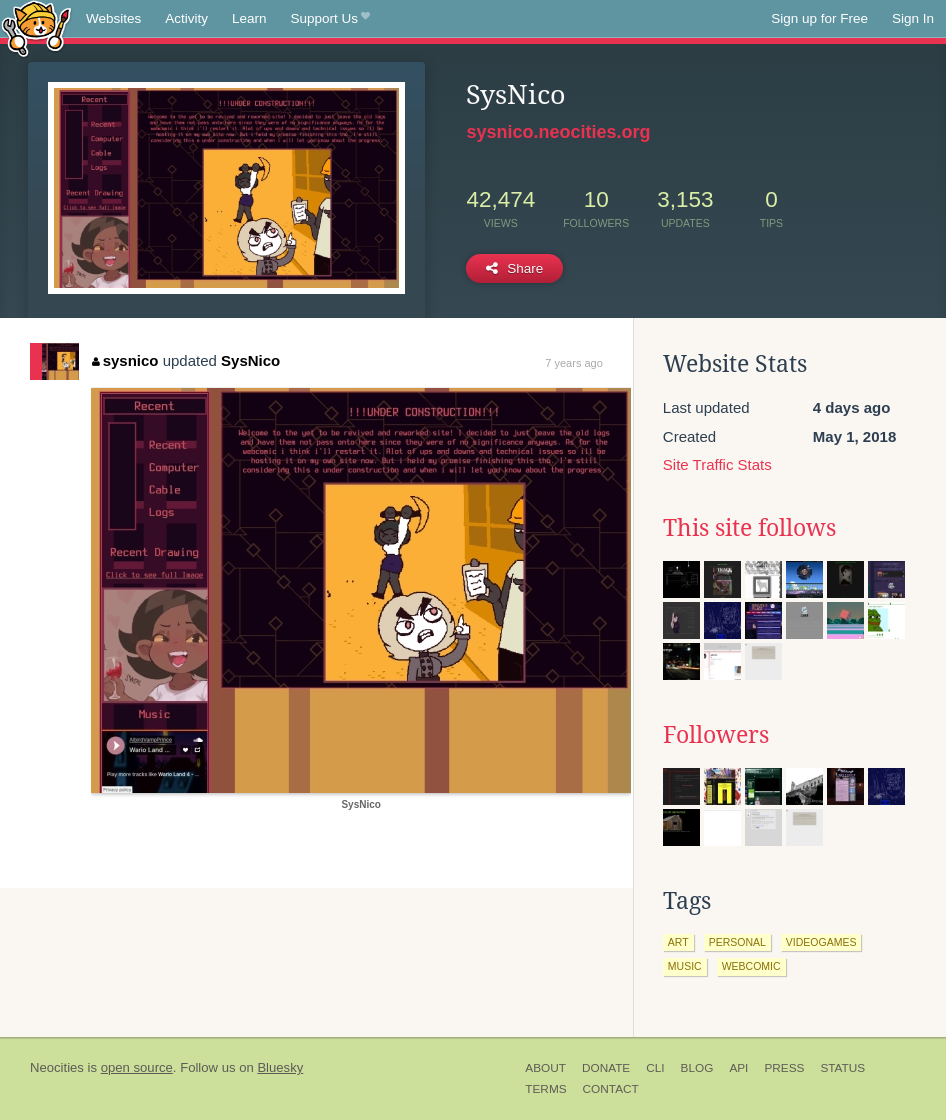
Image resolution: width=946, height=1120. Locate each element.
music (685, 966)
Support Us (330, 19)
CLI (655, 1068)
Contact (611, 1089)
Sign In (913, 18)
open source (137, 1067)
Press (784, 1068)
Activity (186, 18)
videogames (821, 942)
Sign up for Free (819, 18)
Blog (697, 1068)
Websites (113, 18)
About (545, 1068)
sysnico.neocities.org (558, 132)
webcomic (751, 966)
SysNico (250, 360)
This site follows (749, 528)
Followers (716, 735)
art (678, 942)
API (738, 1068)
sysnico (125, 360)
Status (842, 1068)
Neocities (57, 1067)
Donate (606, 1068)
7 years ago (573, 363)
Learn (249, 18)
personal (737, 942)
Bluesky (280, 1067)
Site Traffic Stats (717, 464)
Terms (545, 1089)
